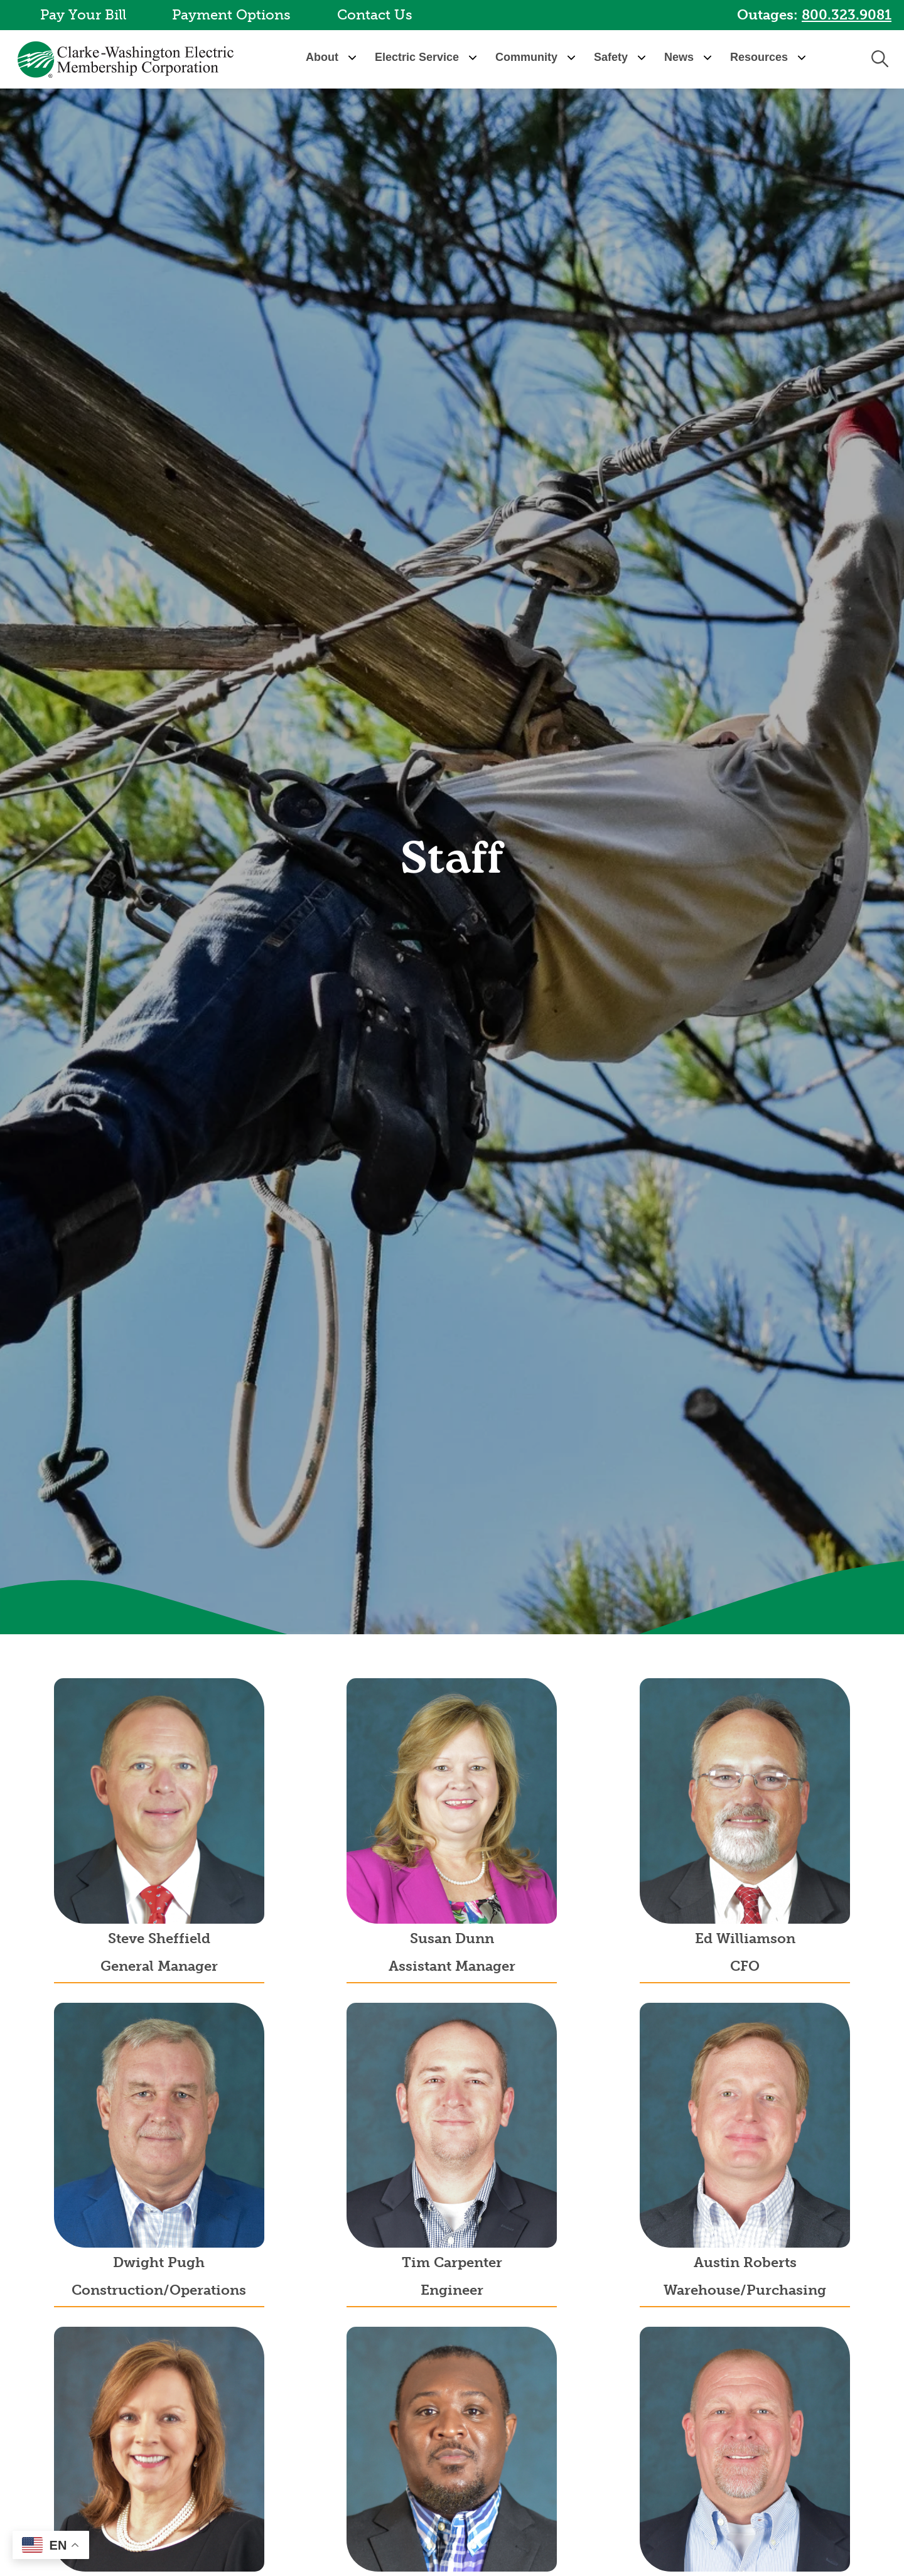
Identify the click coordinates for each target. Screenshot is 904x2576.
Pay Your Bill (83, 14)
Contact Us (374, 14)
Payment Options (231, 14)
